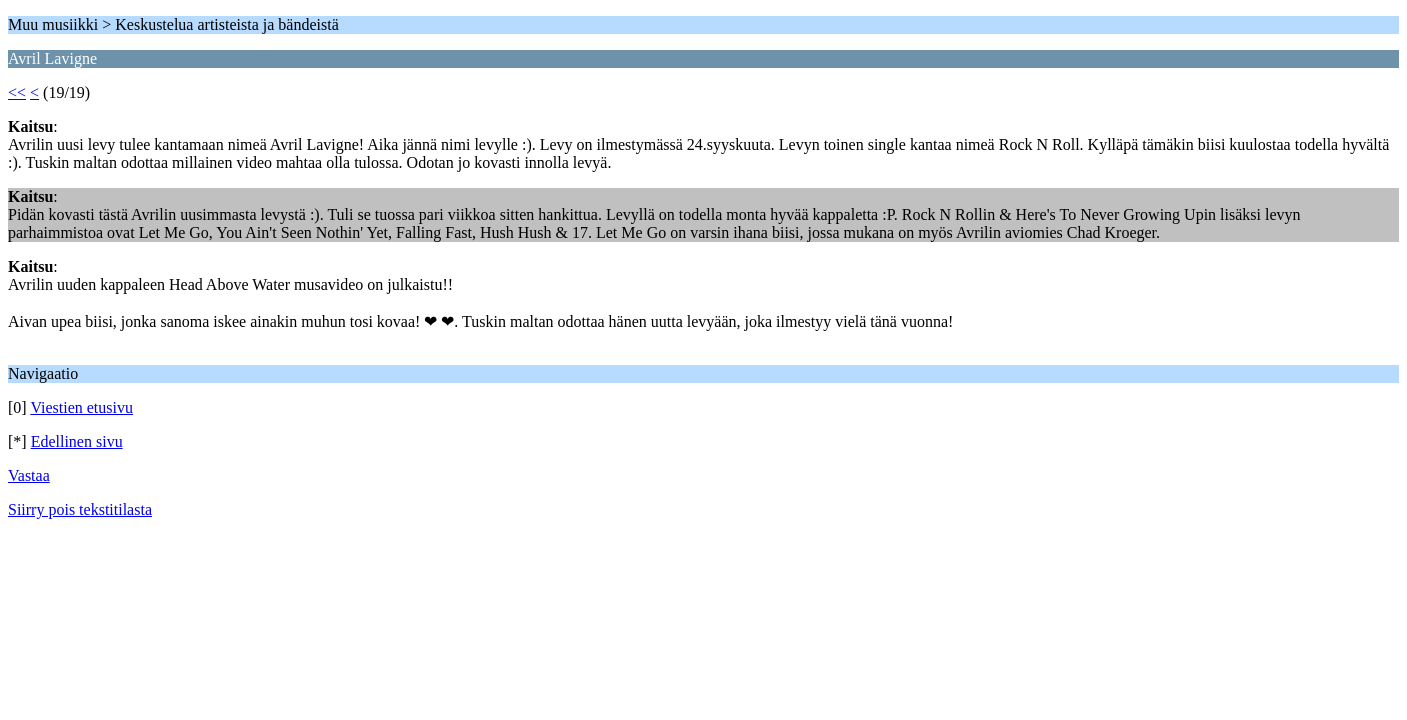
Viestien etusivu (81, 407)
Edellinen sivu (77, 441)
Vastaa (29, 475)
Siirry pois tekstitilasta (80, 509)
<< (17, 92)
